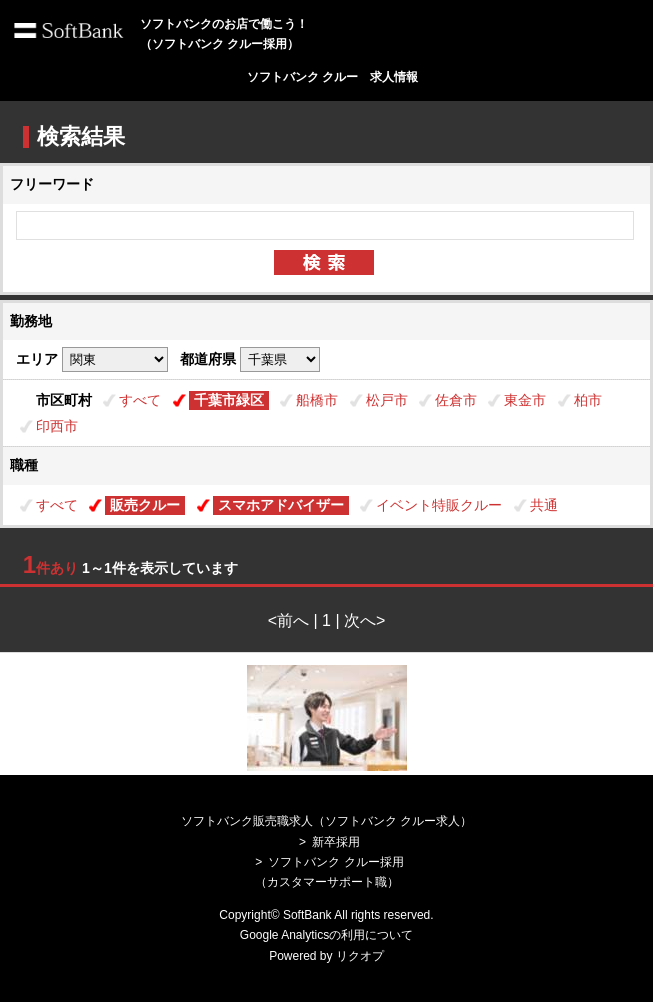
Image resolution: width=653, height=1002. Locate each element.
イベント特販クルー (439, 505)
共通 (544, 505)
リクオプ (360, 956)
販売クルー (145, 505)
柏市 (588, 400)
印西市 (57, 426)
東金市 (525, 400)
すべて (140, 400)
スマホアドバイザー (281, 505)
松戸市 (387, 400)
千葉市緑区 (229, 400)
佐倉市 (456, 400)
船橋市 (317, 400)
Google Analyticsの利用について (326, 935)
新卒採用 (336, 842)
